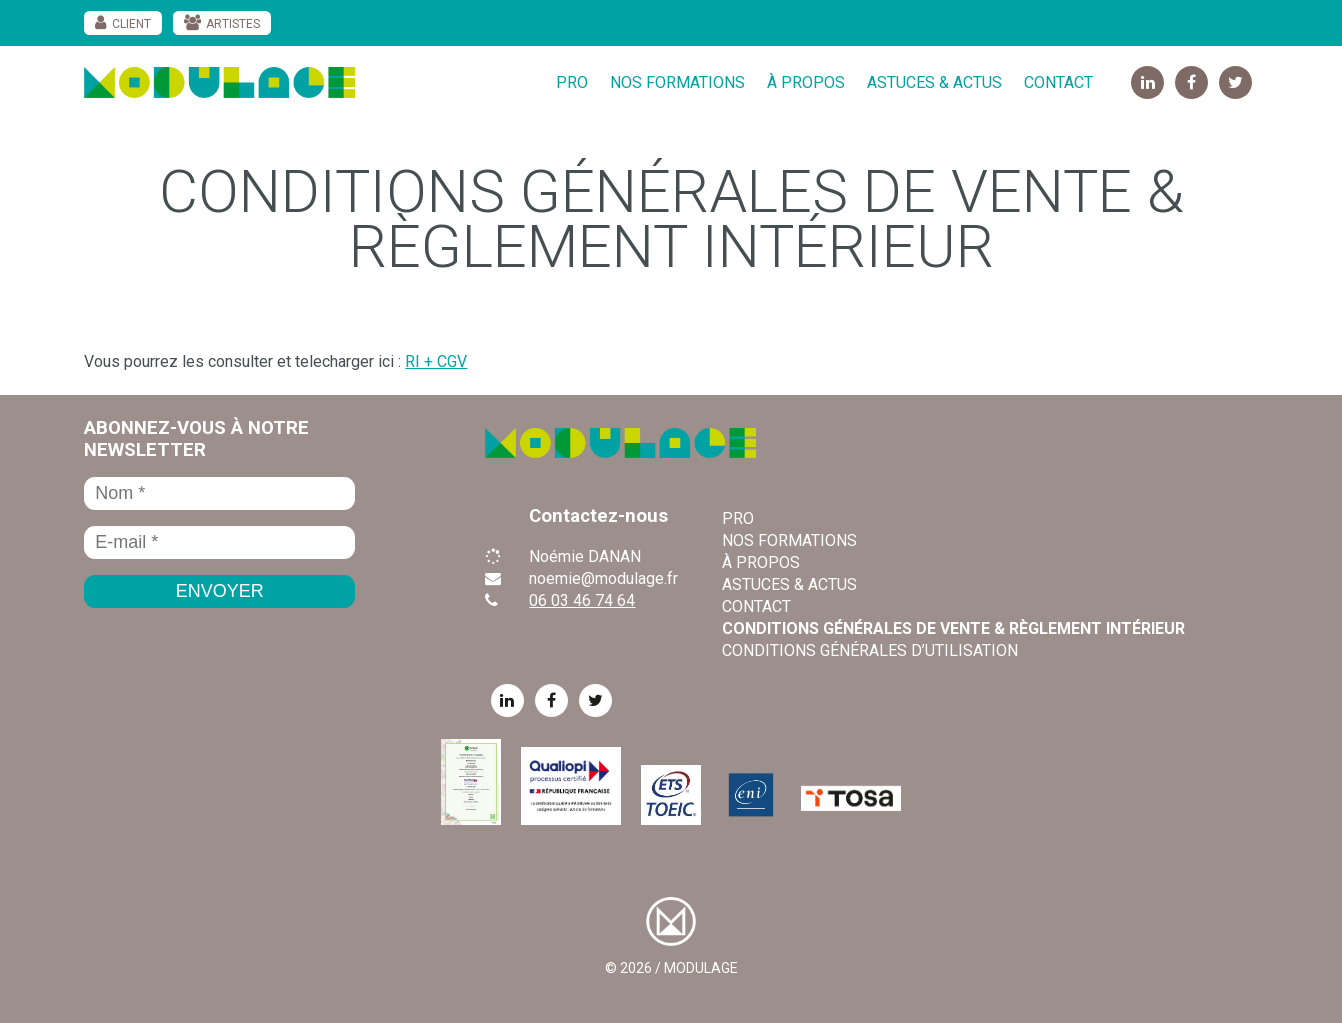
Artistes (233, 24)
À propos (806, 82)
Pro (572, 82)
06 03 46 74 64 (582, 600)
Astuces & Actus (934, 82)
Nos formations (677, 82)
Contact (1058, 82)
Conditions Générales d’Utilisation (870, 650)
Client (131, 24)
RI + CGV (436, 361)
